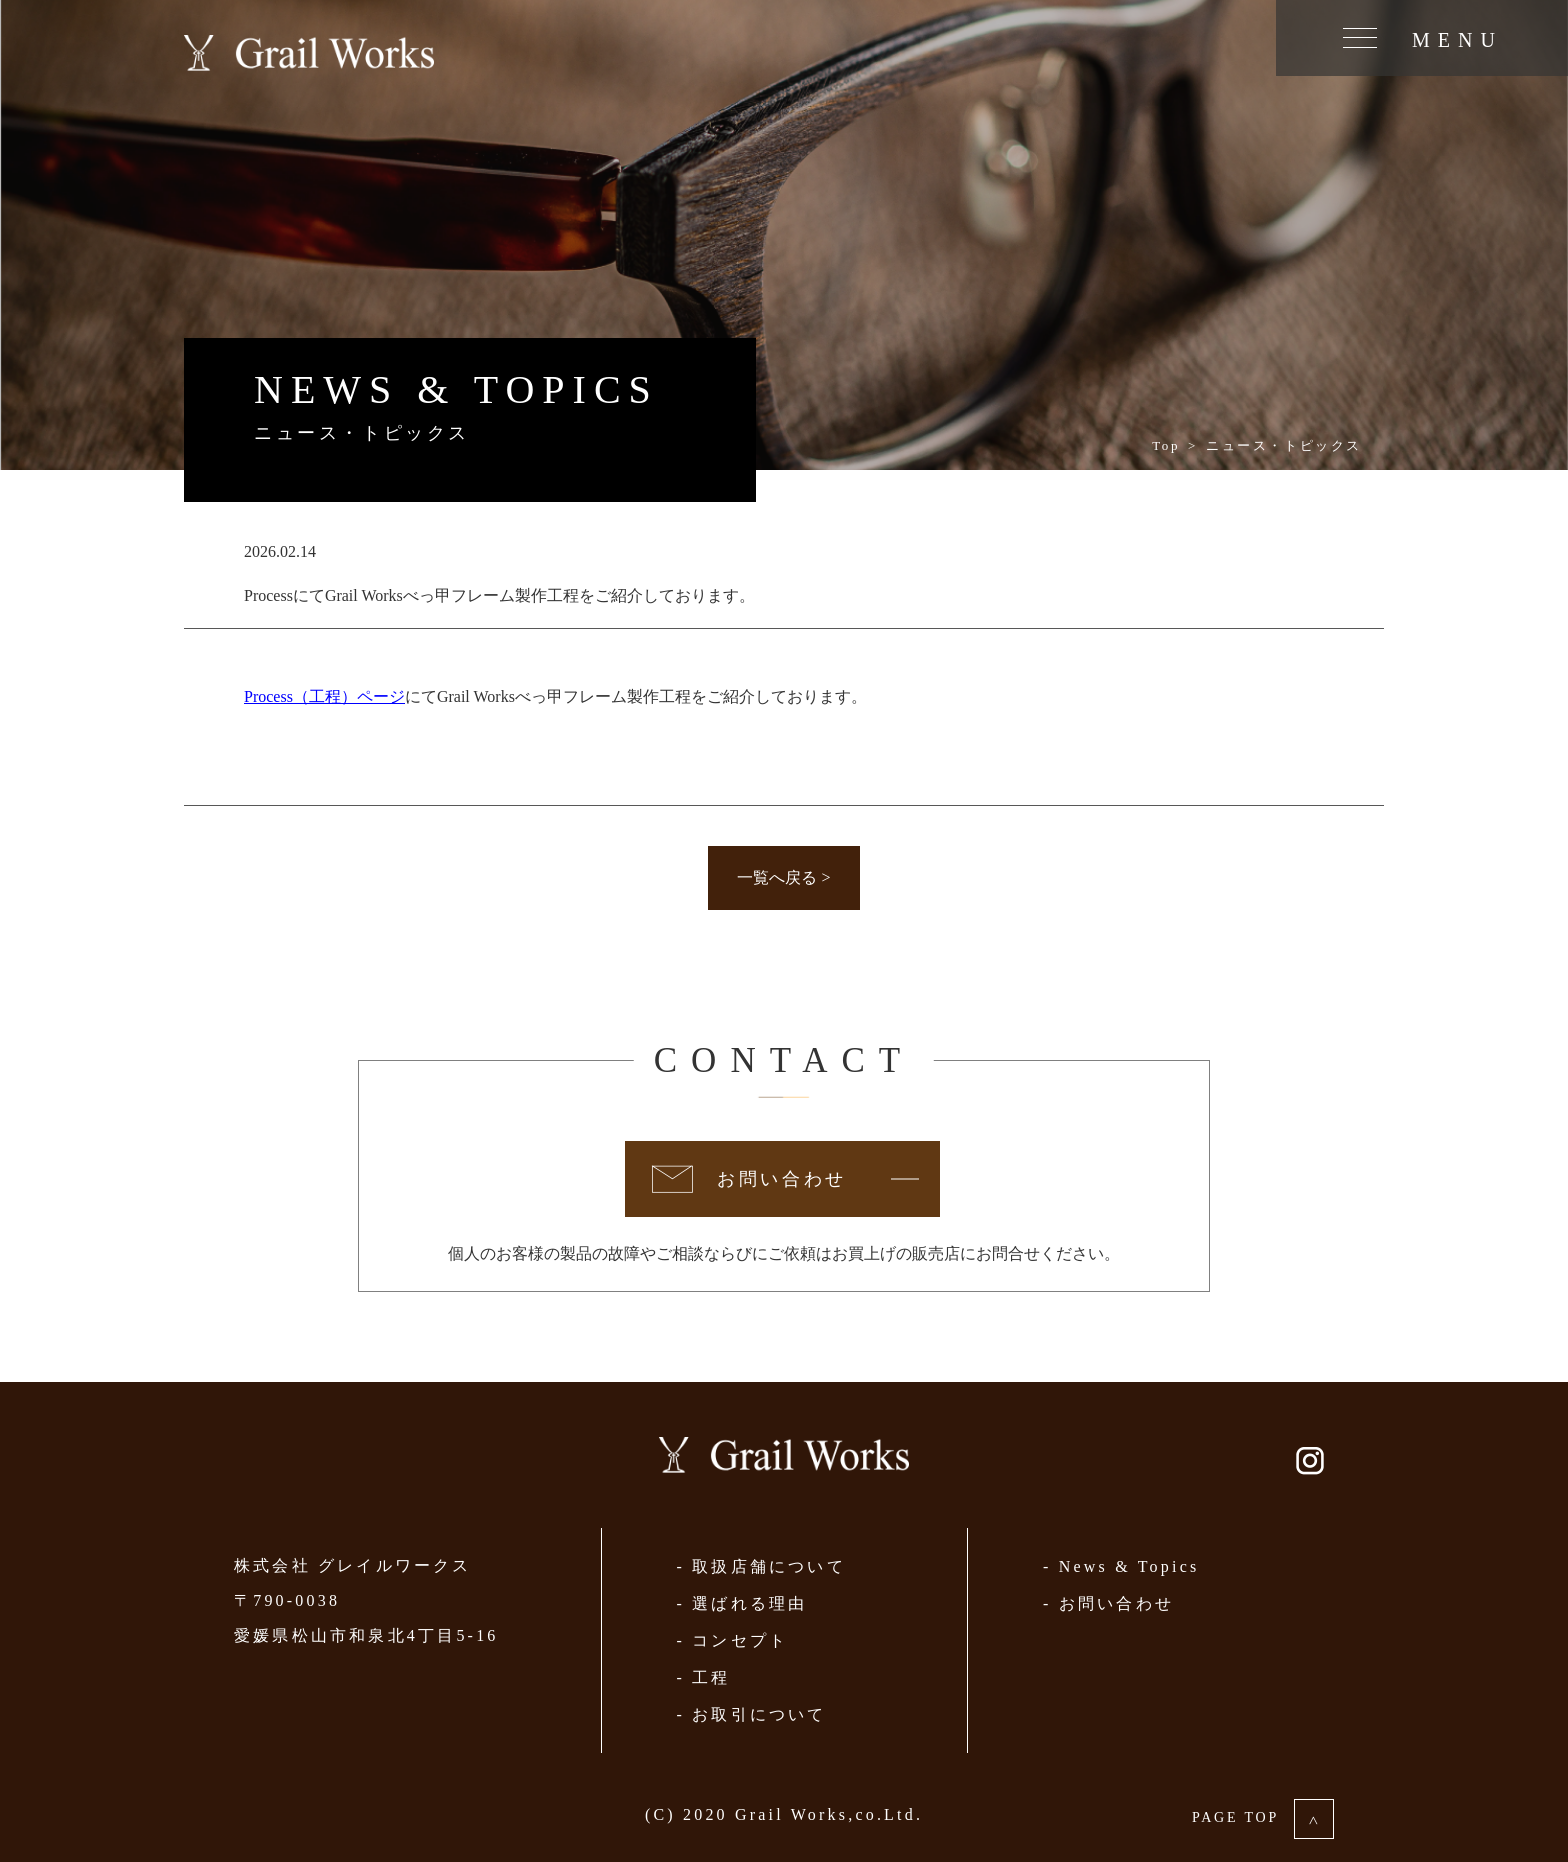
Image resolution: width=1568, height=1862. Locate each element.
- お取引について (751, 1714)
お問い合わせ (782, 1179)
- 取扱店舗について (760, 1566)
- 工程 (703, 1677)
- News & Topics (1121, 1566)
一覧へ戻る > (783, 877)
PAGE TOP (1263, 1817)
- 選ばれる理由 (741, 1603)
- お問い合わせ (1108, 1603)
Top (1166, 445)
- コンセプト (732, 1640)
